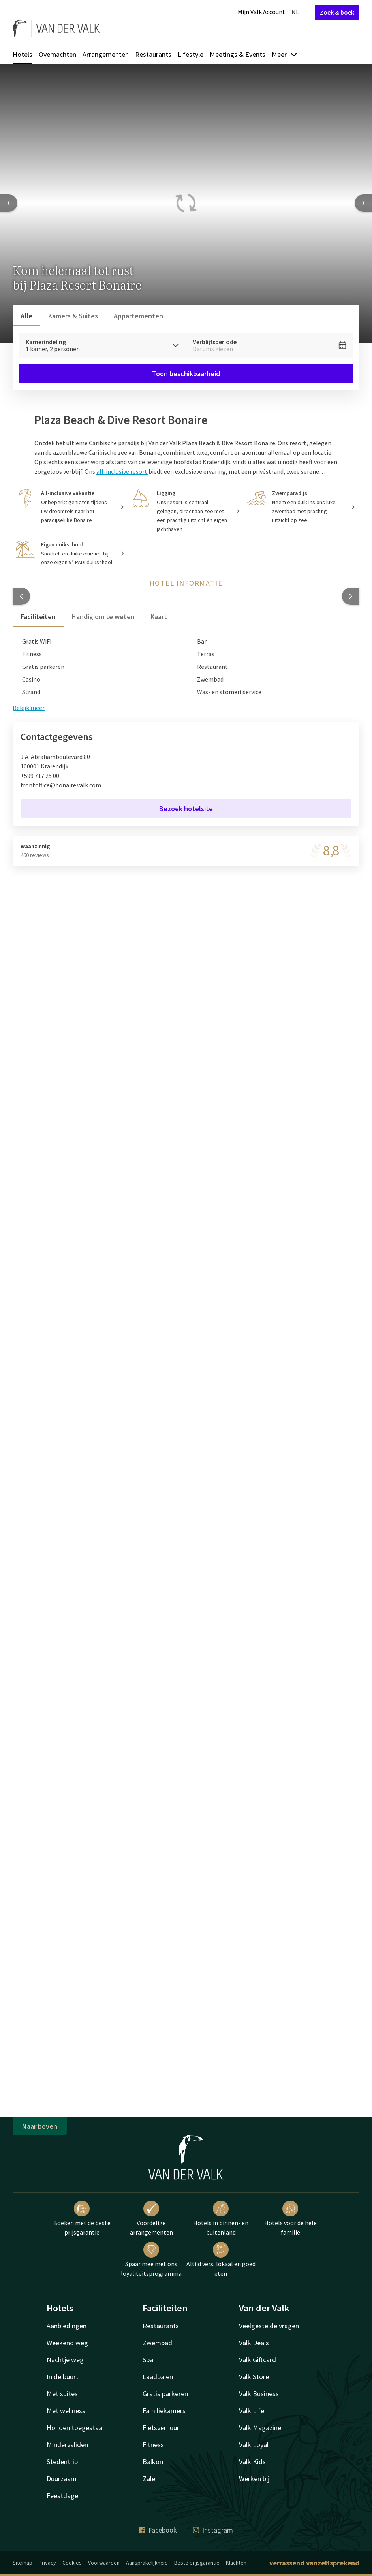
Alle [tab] (26, 315)
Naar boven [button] (39, 2126)
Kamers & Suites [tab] (73, 315)
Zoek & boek (337, 12)
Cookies (72, 2562)
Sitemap (22, 2562)
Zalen (151, 2478)
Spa (148, 2359)
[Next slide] (363, 203)
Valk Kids (252, 2461)
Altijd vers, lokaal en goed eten (221, 2259)
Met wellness (66, 2410)
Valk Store (254, 2376)
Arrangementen (106, 54)
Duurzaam (62, 2478)
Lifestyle (190, 54)
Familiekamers (164, 2410)
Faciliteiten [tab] (38, 616)
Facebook (158, 2530)
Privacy (47, 2562)
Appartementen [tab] (138, 315)
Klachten (236, 2562)
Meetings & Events (237, 54)
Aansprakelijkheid (147, 2562)
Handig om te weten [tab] (103, 616)
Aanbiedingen (66, 2325)
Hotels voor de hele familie (290, 2218)
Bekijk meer (29, 708)
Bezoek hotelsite (186, 808)
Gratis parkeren (165, 2393)
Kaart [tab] (158, 616)
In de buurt (63, 2376)
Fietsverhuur (161, 2427)
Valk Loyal (254, 2444)
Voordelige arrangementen (151, 2218)
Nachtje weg (65, 2359)
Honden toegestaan (76, 2427)
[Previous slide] (8, 203)
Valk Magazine (260, 2427)
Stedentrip (62, 2461)
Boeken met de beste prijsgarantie (82, 2218)
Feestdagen (64, 2495)
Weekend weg (67, 2342)
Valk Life (251, 2410)
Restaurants (153, 54)
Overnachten (57, 54)
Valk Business (259, 2393)
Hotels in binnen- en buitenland (220, 2218)
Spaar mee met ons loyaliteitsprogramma (151, 2259)
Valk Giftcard (257, 2359)
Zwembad (157, 2342)
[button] (21, 596)
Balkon (153, 2461)
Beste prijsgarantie (197, 2562)
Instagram (213, 2530)
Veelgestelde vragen (269, 2325)
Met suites (62, 2393)
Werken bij (254, 2478)
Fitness (153, 2444)
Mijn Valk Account (261, 12)
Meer (285, 54)
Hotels (22, 54)
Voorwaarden (104, 2562)
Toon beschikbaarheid (186, 373)
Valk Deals (254, 2342)
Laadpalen (158, 2376)
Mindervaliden (67, 2444)
